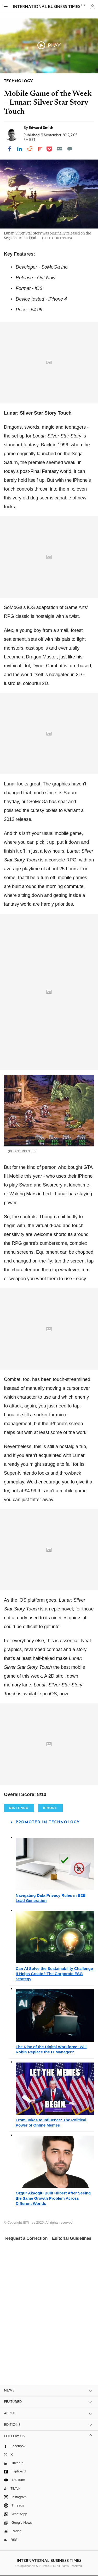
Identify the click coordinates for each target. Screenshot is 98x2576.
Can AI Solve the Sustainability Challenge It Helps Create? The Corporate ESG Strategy (54, 1973)
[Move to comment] (69, 149)
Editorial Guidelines (71, 2238)
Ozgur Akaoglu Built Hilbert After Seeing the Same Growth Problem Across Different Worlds (53, 2198)
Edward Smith (41, 127)
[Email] (59, 149)
